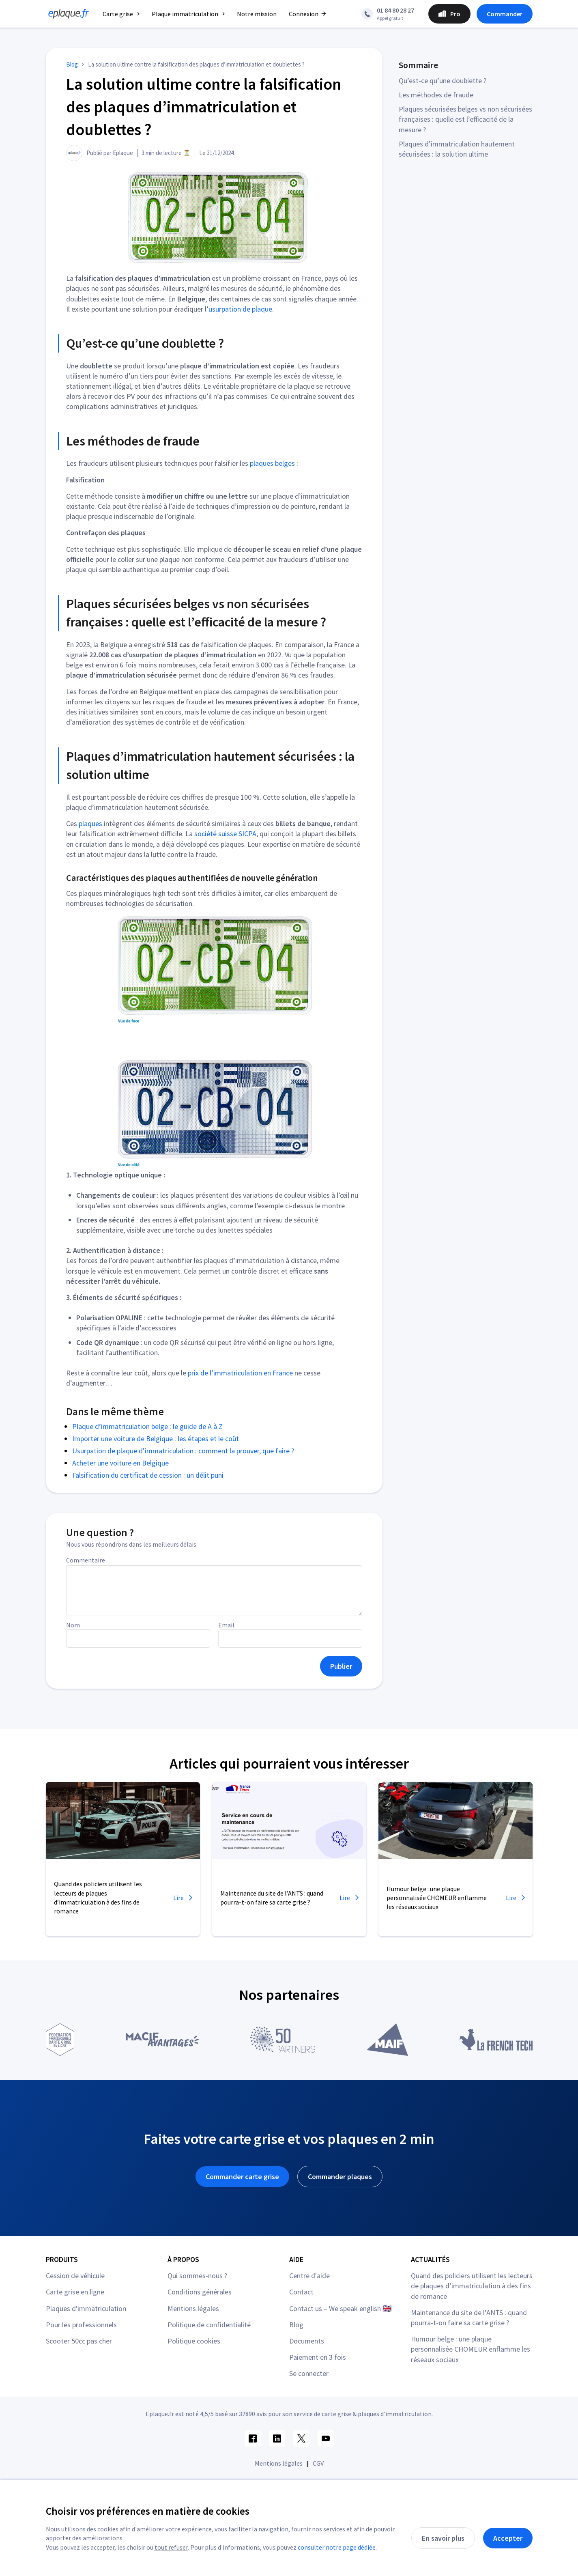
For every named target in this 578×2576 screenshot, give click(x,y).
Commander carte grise (242, 2176)
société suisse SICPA (225, 833)
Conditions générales (200, 2291)
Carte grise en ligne (75, 2291)
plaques (90, 823)
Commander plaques (340, 2176)
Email (226, 1625)
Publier (341, 1666)
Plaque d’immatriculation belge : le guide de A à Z (147, 1426)
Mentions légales (193, 2308)
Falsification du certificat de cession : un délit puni (147, 1475)
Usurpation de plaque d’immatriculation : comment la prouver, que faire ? (183, 1450)
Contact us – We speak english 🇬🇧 (340, 2308)
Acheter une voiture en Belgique (120, 1463)
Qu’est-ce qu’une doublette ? (442, 80)
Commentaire (85, 1560)
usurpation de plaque (240, 309)
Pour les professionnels (81, 2324)
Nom (73, 1625)
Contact (301, 2291)
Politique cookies (194, 2341)
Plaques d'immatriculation (86, 2308)
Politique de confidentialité (209, 2324)
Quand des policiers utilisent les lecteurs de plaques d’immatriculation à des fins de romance (472, 2286)
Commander (504, 14)
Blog (296, 2324)
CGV (318, 2463)
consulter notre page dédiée (337, 2547)
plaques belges (272, 463)
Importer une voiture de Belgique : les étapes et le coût (155, 1438)
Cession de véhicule (75, 2275)
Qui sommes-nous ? (197, 2275)
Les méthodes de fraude (436, 94)
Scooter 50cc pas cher (79, 2341)
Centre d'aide (309, 2275)
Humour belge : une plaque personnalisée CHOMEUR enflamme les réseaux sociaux (470, 2349)
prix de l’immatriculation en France (240, 1372)
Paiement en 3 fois (317, 2357)
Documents (306, 2341)
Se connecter (309, 2373)
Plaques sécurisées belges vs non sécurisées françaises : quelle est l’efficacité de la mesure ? (465, 119)
